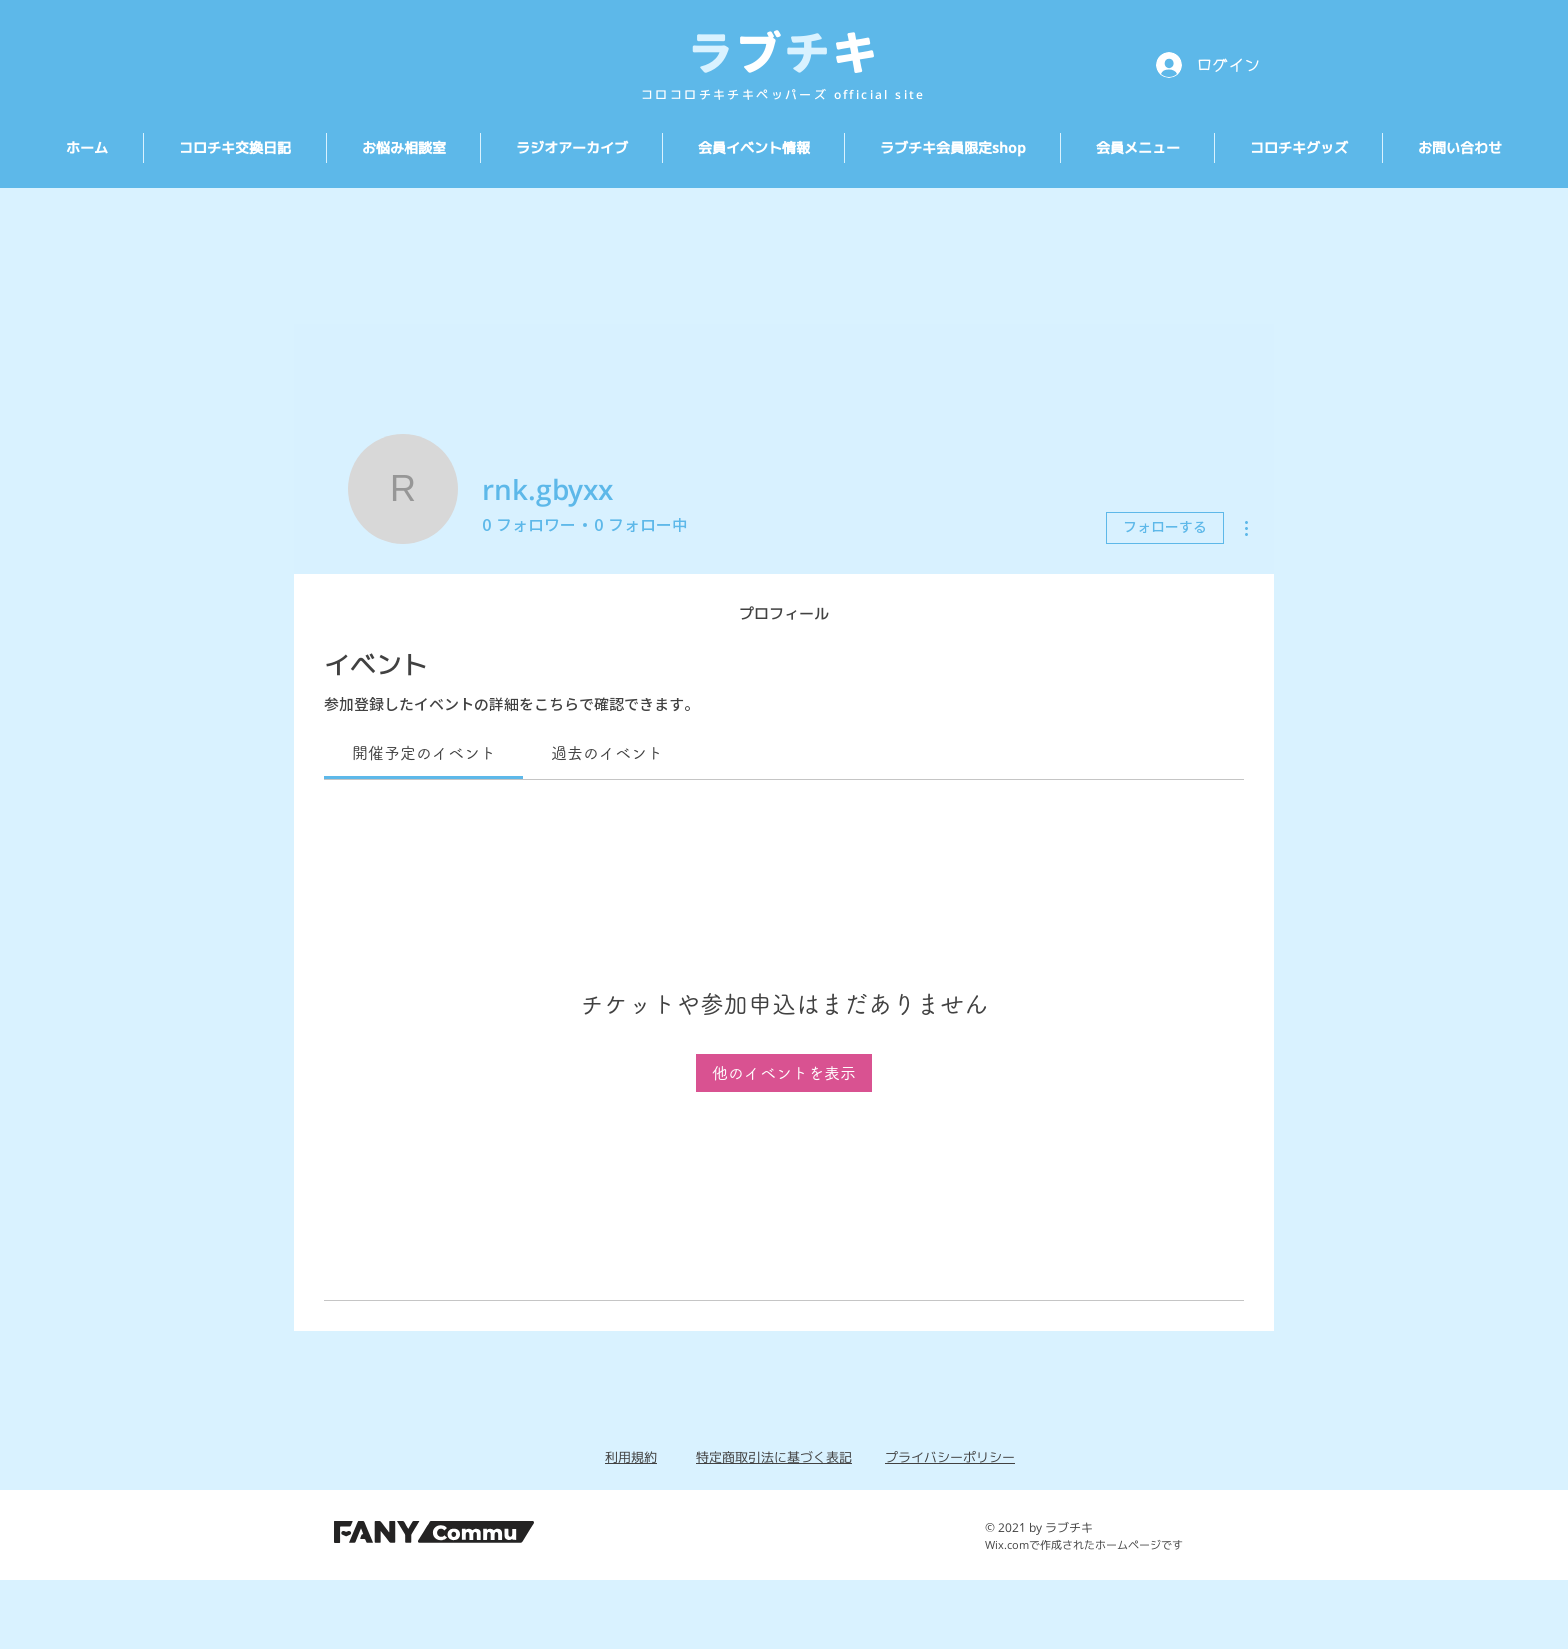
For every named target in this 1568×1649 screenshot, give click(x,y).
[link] (424, 753)
